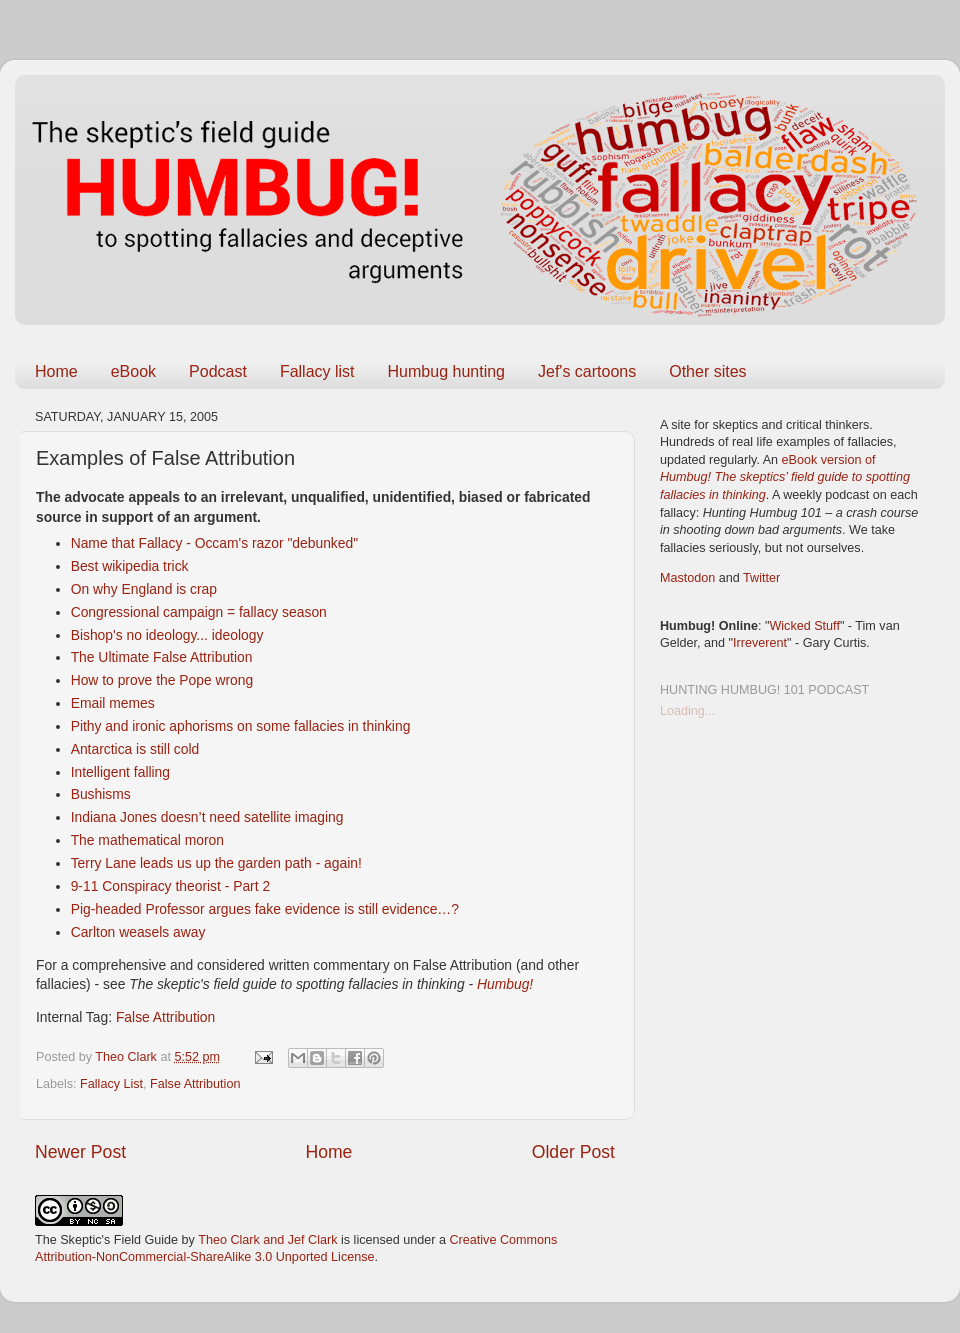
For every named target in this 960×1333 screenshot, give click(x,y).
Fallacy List (111, 1084)
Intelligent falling (120, 772)
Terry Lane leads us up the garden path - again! (216, 863)
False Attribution (165, 1017)
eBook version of (785, 477)
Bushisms (101, 794)
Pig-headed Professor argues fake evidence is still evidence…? (265, 909)
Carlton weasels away (138, 932)
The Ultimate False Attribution (162, 657)
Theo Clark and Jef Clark (267, 1240)
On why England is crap (144, 589)
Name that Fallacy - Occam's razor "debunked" (214, 543)
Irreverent (760, 643)
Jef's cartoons (587, 371)
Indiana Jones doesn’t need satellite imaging (207, 817)
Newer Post (80, 1152)
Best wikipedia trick (130, 566)
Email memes (113, 703)
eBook (133, 371)
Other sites (707, 371)
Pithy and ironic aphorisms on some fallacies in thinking (241, 726)
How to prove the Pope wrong (162, 680)
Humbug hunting (446, 371)
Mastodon (687, 578)
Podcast (218, 371)
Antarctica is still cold (135, 749)
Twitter (761, 578)
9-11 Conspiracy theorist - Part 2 (171, 886)
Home (56, 371)
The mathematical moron (147, 840)
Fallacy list (317, 371)
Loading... (687, 711)
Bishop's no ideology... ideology (167, 635)
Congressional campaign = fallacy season (199, 612)
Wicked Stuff (804, 626)
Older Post (573, 1152)
